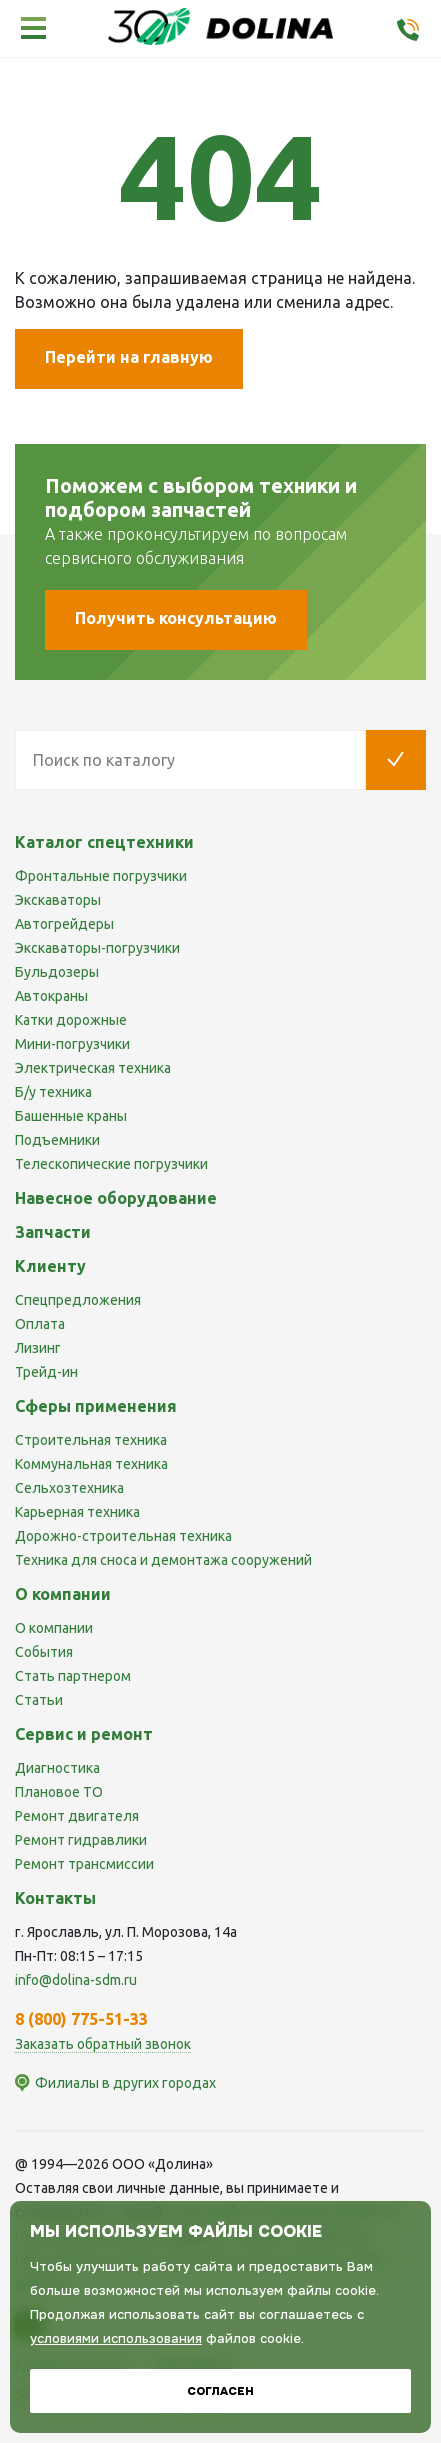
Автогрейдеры (64, 924)
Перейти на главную (129, 357)
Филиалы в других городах (125, 2083)
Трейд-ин (46, 1372)
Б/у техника (53, 1092)
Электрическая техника (93, 1068)
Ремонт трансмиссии (84, 1864)
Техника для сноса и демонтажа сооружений (163, 1560)
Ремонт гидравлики (81, 1840)
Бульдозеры (57, 972)
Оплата (40, 1324)
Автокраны (51, 996)
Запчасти (53, 1232)
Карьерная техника (77, 1512)
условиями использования (116, 2338)
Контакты (55, 1898)
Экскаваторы (58, 900)
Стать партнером (73, 1676)
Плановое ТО (59, 1792)
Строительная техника (91, 1440)
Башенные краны (71, 1116)
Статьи (39, 1700)
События (44, 1652)
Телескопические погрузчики (111, 1164)
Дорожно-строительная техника (123, 1536)
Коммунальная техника (91, 1464)
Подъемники (57, 1140)
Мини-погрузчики (72, 1044)
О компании (54, 1628)
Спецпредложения (78, 1300)
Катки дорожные (71, 1020)
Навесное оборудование (116, 1198)
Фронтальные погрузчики (101, 876)
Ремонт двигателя (77, 1816)
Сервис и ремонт (84, 1734)
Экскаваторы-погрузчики (97, 948)
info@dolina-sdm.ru (76, 1980)
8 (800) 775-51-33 (81, 2019)
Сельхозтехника (69, 1488)
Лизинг (38, 1348)
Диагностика (57, 1768)
